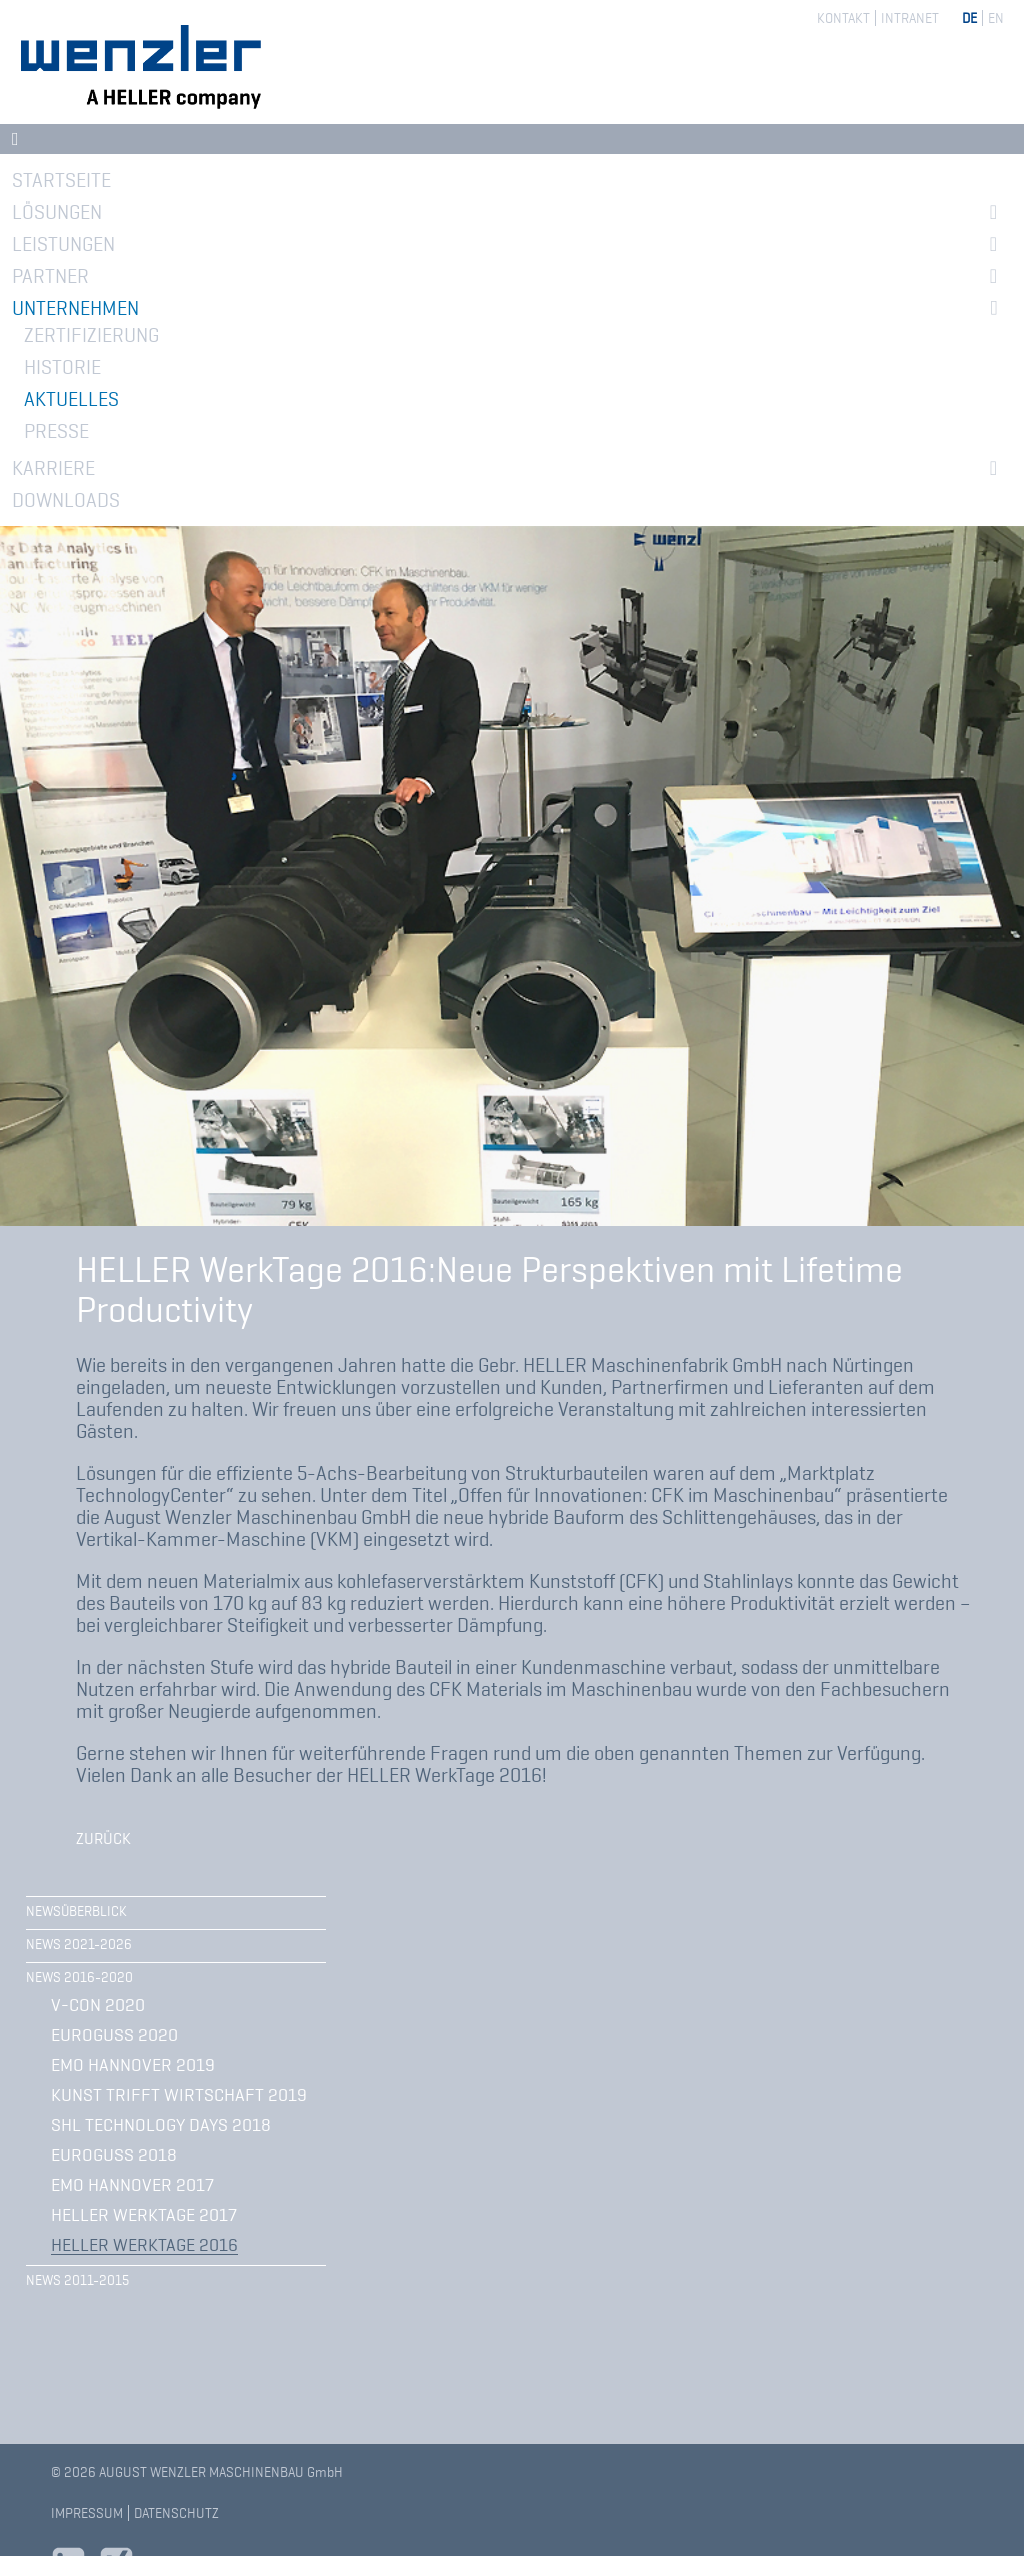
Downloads (66, 500)
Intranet (910, 18)
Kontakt (843, 18)
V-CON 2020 (98, 2005)
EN (996, 18)
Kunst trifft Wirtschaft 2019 (179, 2095)
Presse (56, 431)
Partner (50, 276)
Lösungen (57, 212)
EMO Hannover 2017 (132, 2185)
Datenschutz (176, 2513)
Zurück (103, 1839)
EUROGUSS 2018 (114, 2155)
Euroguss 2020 (114, 2035)
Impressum (87, 2513)
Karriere (53, 468)
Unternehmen (75, 308)
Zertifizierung (91, 335)
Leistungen (63, 244)
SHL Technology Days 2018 (161, 2125)
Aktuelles (71, 399)
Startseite (61, 180)
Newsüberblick (76, 1911)
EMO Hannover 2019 (133, 2065)
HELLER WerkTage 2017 (144, 2215)
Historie (62, 367)
